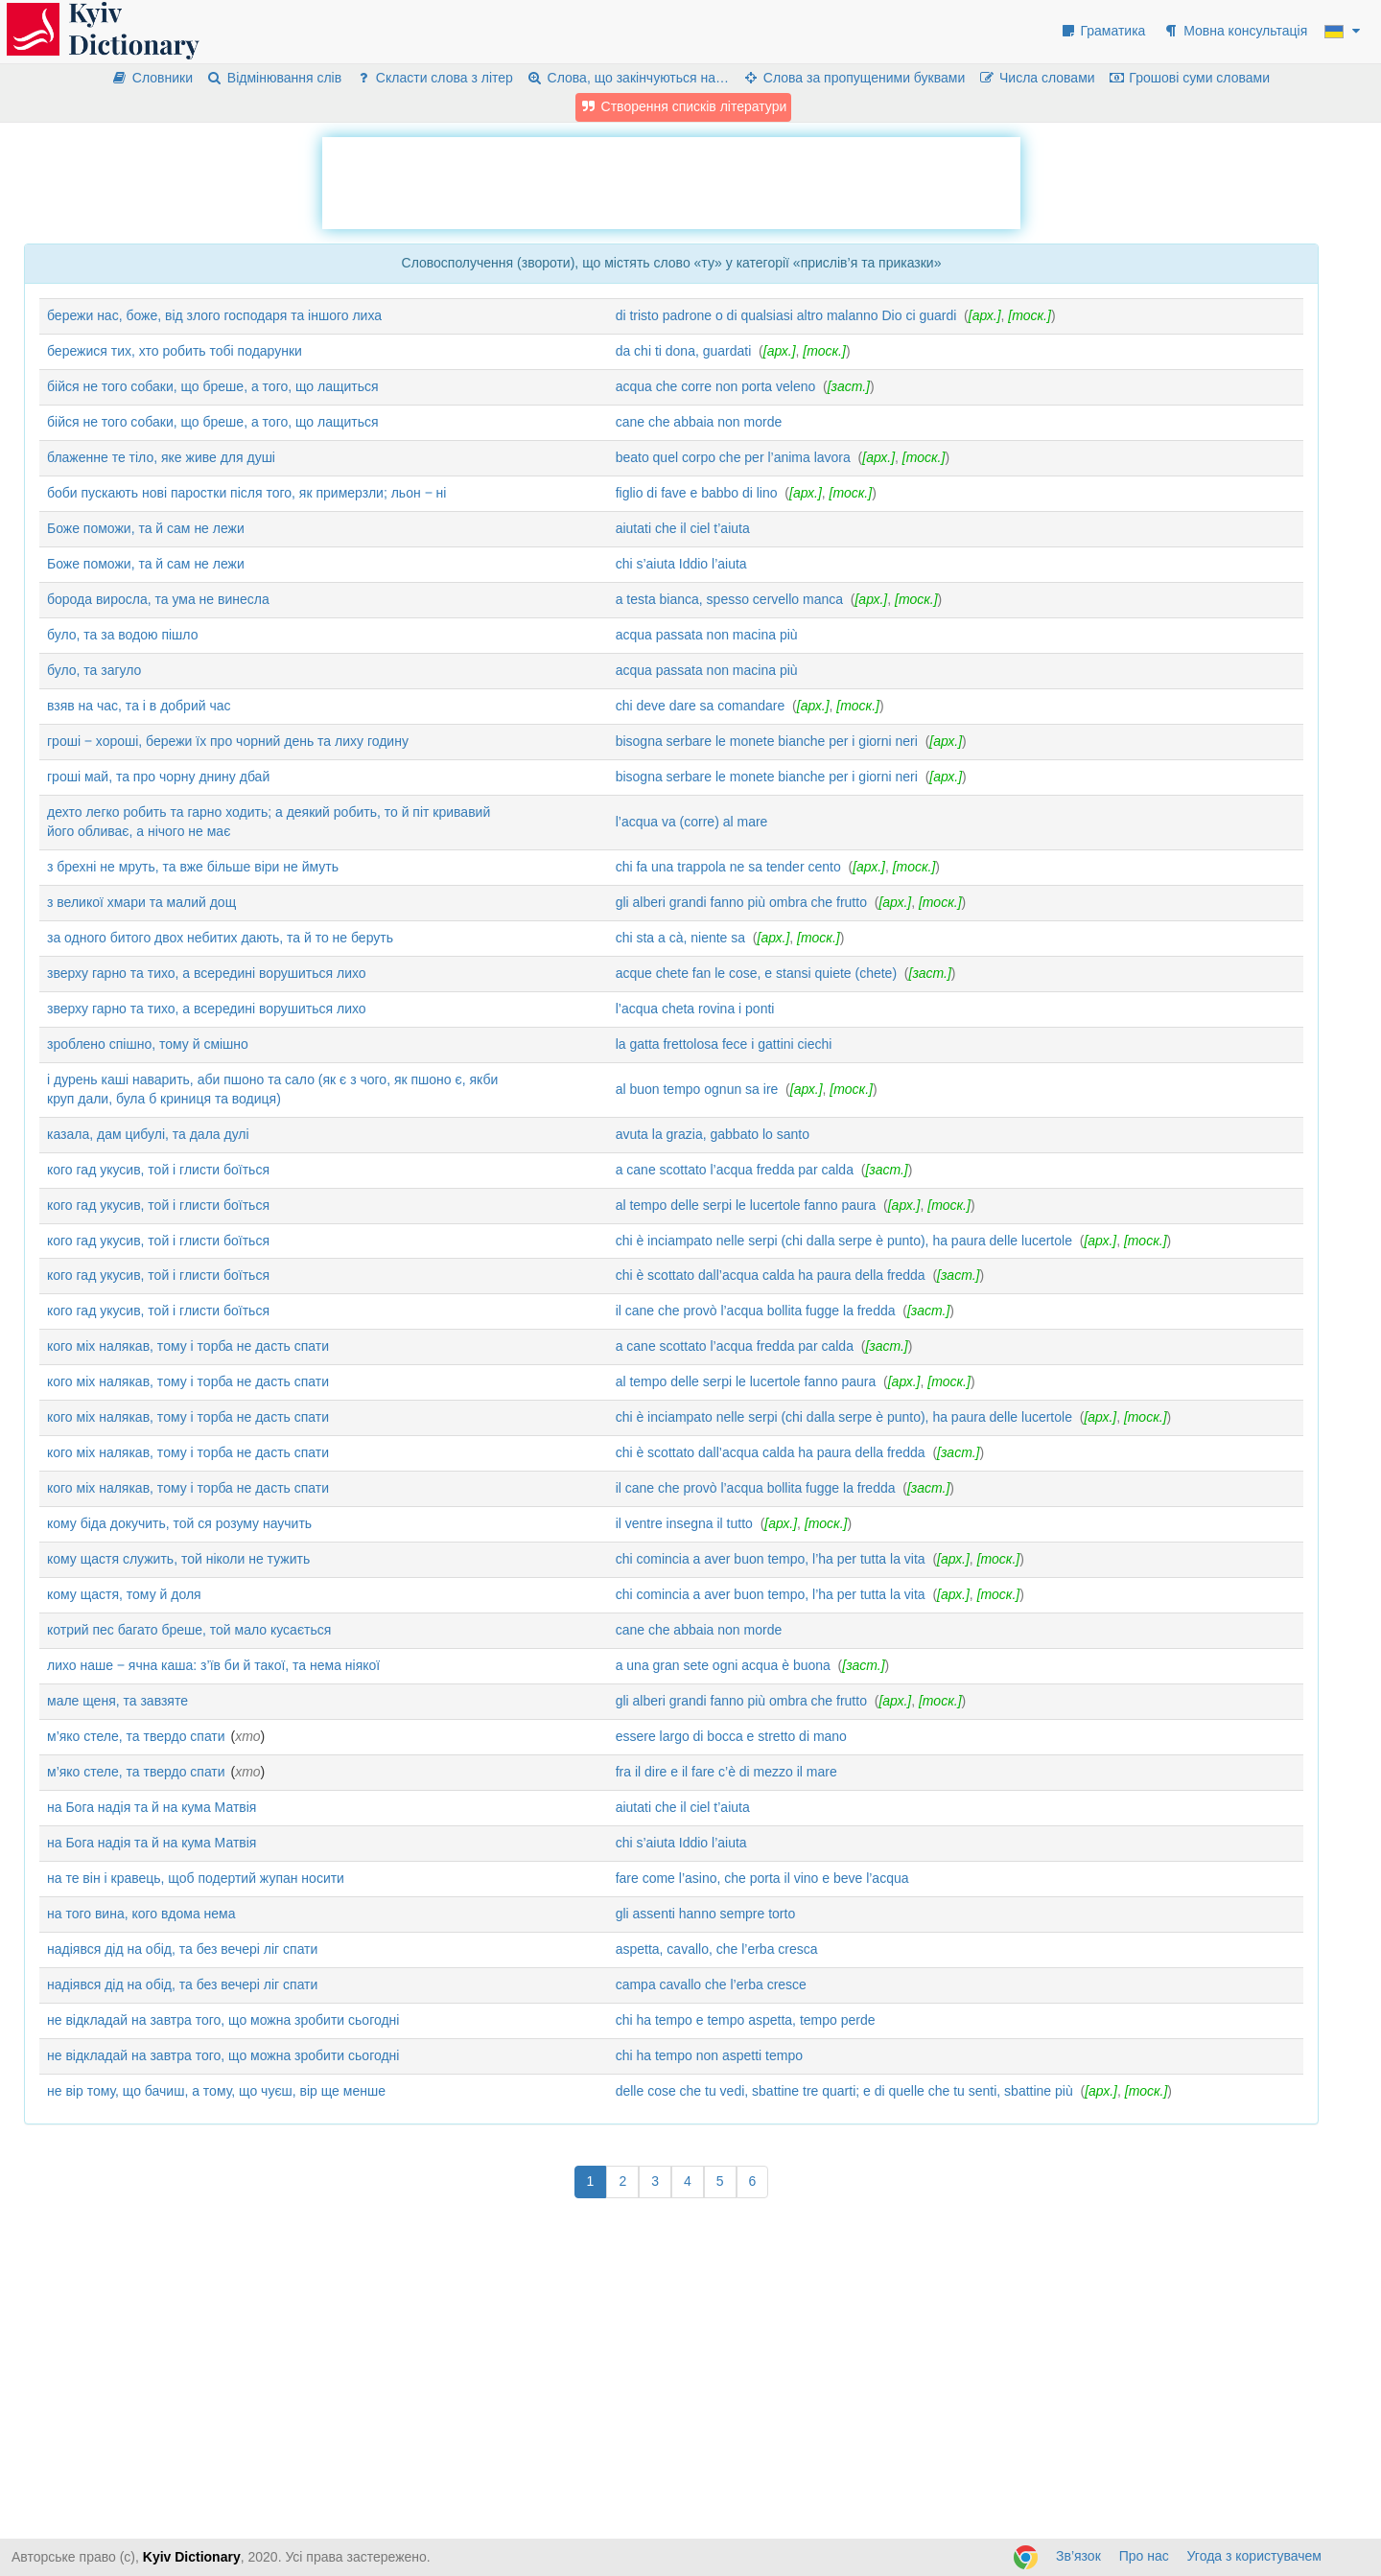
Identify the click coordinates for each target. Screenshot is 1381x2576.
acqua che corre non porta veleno (716, 386)
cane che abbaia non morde (699, 421)
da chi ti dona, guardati (684, 351)
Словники (152, 77)
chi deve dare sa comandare (700, 705)
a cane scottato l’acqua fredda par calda (735, 1169)
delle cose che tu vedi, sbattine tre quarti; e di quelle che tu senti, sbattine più (844, 2091)
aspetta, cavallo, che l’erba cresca (717, 1949)
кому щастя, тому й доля (124, 1594)
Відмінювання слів (273, 77)
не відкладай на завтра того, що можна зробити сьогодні (223, 2020)
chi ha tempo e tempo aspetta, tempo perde (746, 2020)
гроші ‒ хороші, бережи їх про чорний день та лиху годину (228, 741)
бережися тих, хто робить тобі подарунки (174, 351)
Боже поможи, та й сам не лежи (146, 528)
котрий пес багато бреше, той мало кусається (189, 1629)
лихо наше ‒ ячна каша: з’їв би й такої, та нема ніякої (213, 1665)
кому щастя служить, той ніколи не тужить (178, 1558)
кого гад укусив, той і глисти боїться (158, 1169)
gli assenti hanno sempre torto (706, 1913)
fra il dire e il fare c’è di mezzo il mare (726, 1771)
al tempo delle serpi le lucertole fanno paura (746, 1205)
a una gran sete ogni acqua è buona (723, 1665)
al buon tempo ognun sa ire (697, 1089)
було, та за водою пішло (122, 634)
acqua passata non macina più (707, 634)
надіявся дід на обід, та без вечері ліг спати (182, 1949)
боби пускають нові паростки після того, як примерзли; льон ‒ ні (246, 492)
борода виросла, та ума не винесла (158, 599)
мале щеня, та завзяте (117, 1700)
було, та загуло (94, 670)
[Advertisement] (671, 180)
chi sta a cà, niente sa (680, 937)
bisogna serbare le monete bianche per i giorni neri (767, 741)
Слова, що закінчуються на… (628, 77)
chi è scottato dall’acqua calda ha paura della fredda (770, 1275)
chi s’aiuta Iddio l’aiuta (681, 563)
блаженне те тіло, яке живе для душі (161, 457)
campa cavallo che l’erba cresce (711, 1984)
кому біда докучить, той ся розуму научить (179, 1523)
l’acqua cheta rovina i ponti (695, 1008)
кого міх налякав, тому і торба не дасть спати (188, 1346)
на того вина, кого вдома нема (141, 1913)
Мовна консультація (1234, 30)
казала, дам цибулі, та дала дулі (148, 1134)
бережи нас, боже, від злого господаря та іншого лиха (214, 315)
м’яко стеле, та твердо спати (136, 1736)
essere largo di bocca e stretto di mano (731, 1736)
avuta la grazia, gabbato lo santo (712, 1134)
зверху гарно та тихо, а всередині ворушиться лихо (206, 973)
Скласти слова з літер (434, 77)
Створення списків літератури (683, 106)
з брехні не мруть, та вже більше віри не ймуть (193, 866)
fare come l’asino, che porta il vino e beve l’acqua (762, 1878)
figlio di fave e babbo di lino (697, 492)
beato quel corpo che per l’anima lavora (733, 457)
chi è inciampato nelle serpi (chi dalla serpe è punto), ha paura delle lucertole (844, 1240)
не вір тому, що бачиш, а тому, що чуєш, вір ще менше (216, 2091)
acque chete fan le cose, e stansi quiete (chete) (756, 973)
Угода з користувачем (1254, 2556)
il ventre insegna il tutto (684, 1523)
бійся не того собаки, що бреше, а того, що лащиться (213, 386)
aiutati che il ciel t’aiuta (683, 528)
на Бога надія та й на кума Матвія (151, 1807)
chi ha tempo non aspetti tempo (709, 2055)
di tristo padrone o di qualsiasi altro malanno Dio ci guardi (786, 315)
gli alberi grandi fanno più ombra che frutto (741, 902)
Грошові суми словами (1190, 77)
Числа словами (1036, 77)
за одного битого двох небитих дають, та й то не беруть (220, 937)
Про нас (1144, 2556)
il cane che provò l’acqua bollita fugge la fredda (756, 1310)
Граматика (1103, 30)
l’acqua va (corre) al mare (692, 821)
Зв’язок (1078, 2556)
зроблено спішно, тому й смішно (147, 1044)
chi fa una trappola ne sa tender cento (728, 866)
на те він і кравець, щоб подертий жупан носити (195, 1878)
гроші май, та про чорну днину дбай (158, 776)
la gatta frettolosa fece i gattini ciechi (724, 1044)
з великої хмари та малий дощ (141, 902)
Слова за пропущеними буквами (853, 77)
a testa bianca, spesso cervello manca (729, 599)
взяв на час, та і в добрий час (139, 705)
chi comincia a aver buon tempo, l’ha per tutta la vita (770, 1558)
